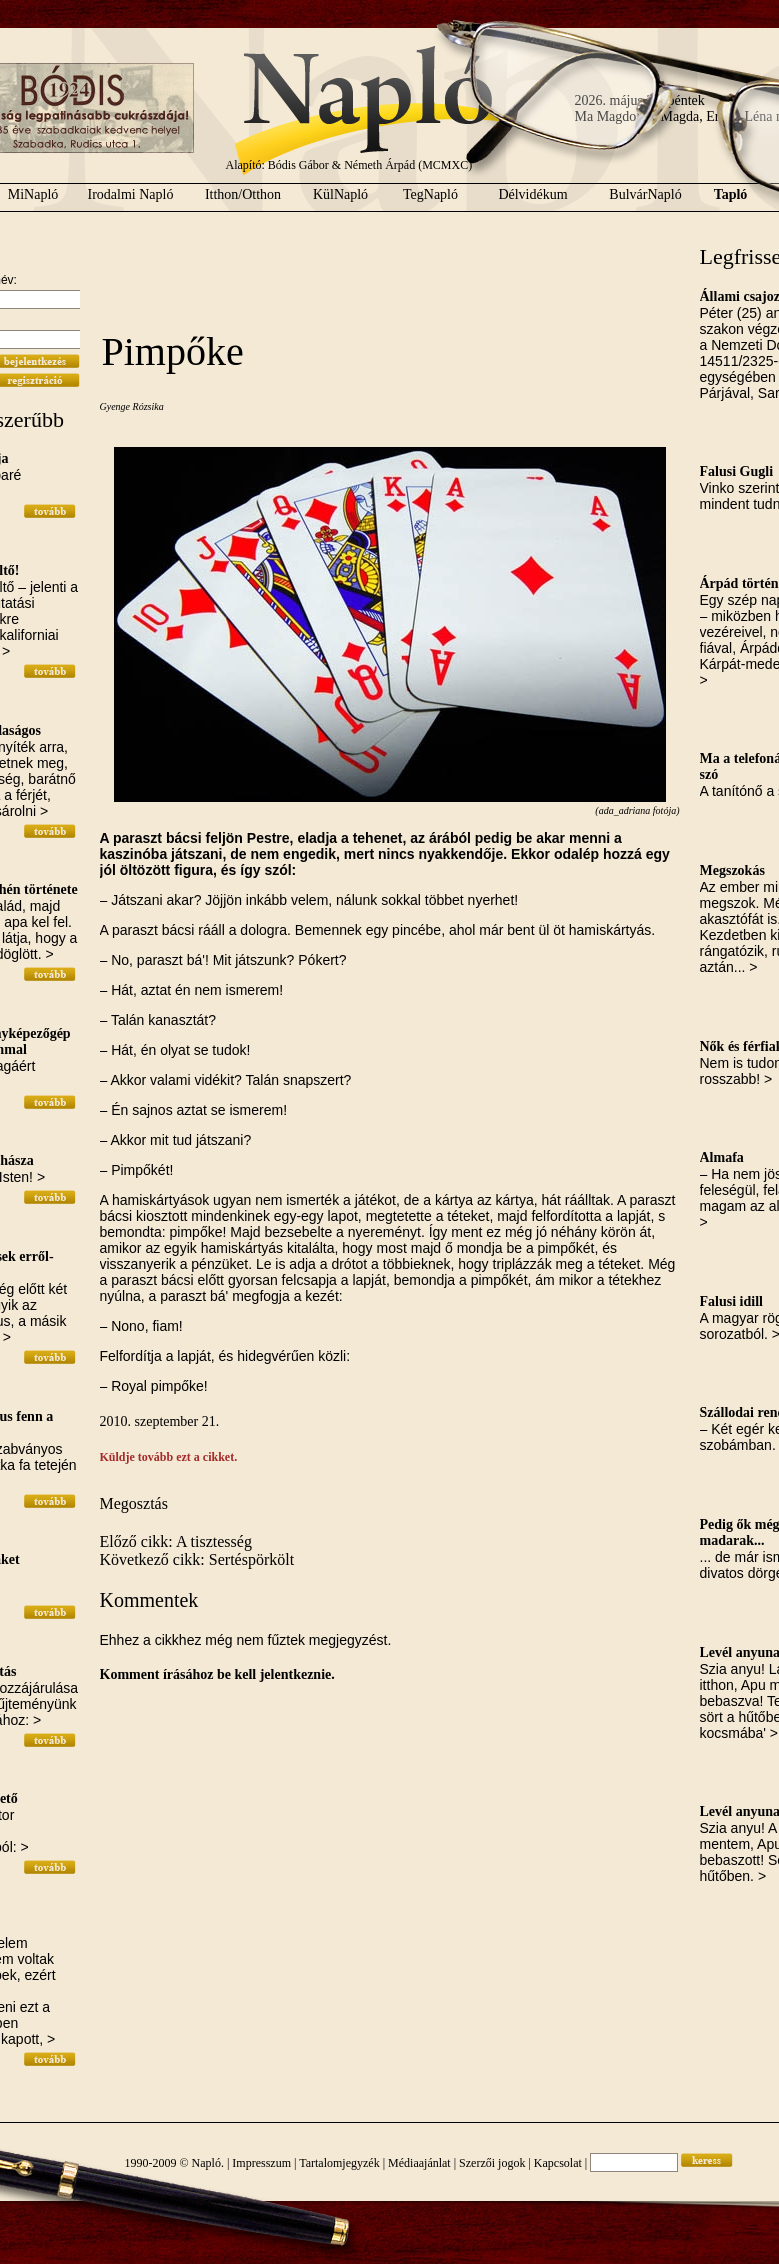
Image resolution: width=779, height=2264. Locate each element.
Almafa (722, 1157)
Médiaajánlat (419, 2163)
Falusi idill (731, 1301)
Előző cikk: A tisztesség (176, 1541)
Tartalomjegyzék (339, 2163)
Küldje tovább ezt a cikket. (169, 1457)
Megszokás (732, 870)
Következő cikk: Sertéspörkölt (197, 1559)
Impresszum (261, 2163)
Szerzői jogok (492, 2163)
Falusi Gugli (737, 471)
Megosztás (134, 1503)
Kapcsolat (558, 2163)
